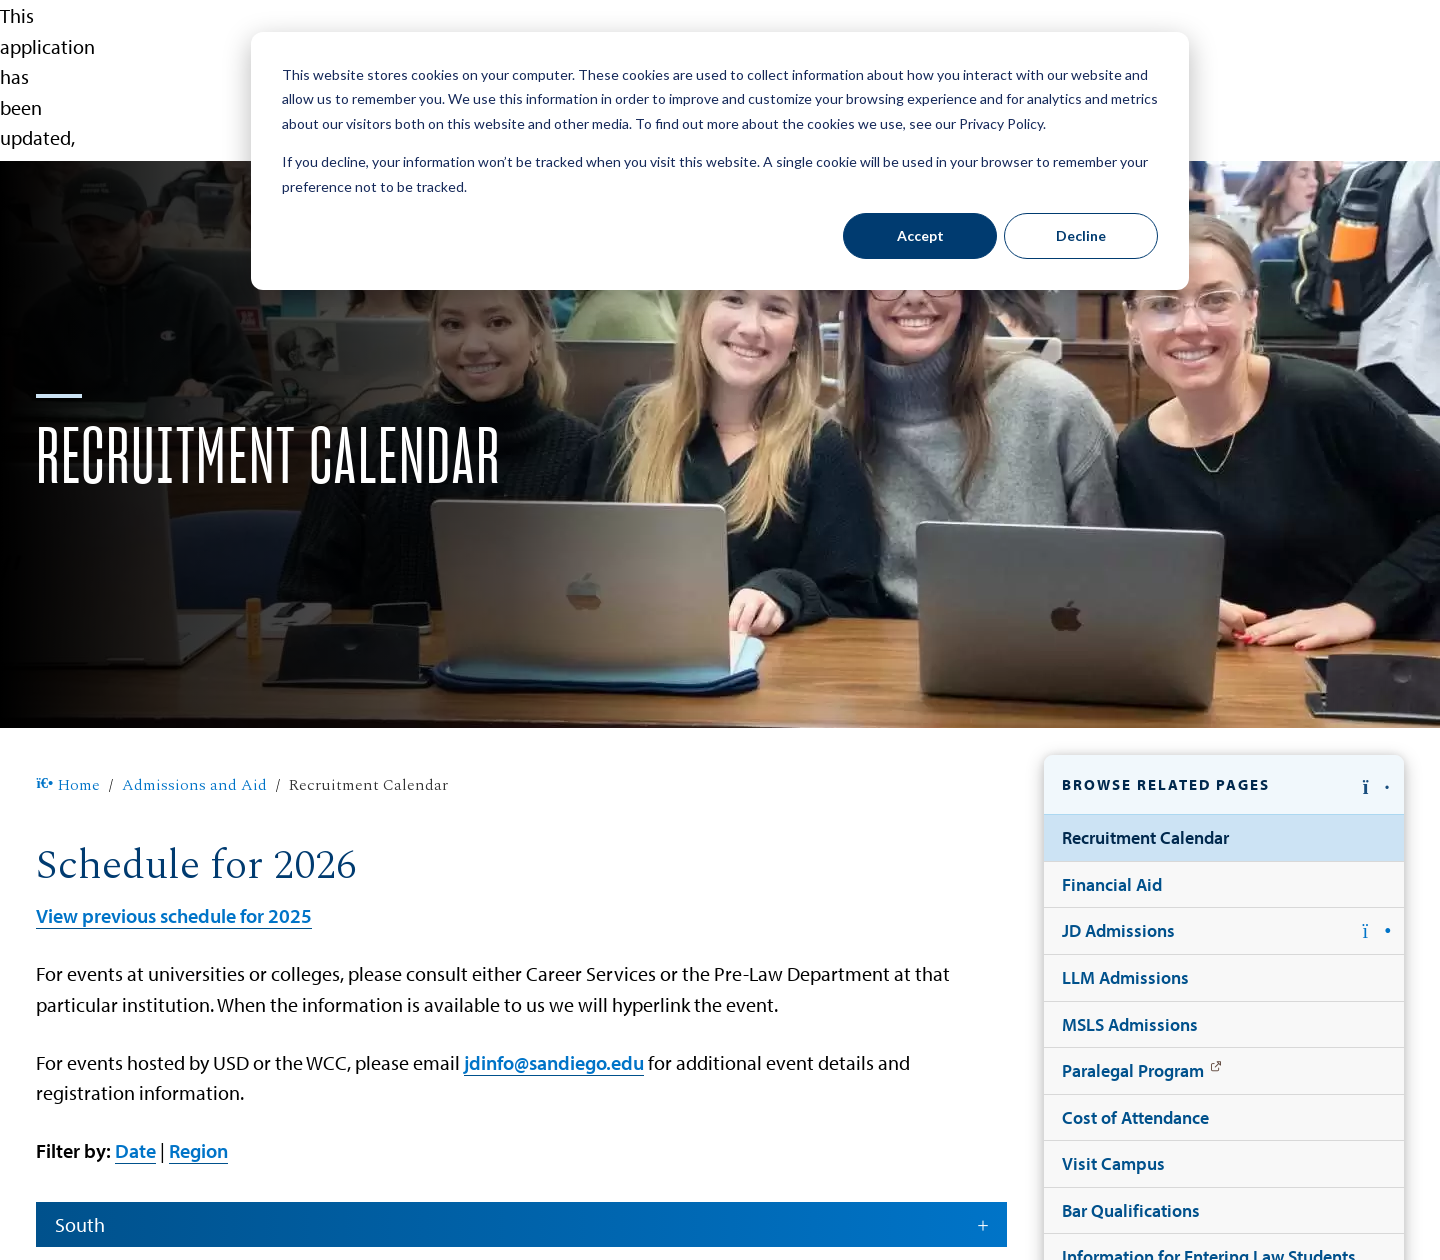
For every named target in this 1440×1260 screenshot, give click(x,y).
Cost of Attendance (1135, 1117)
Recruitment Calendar (1145, 837)
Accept (920, 235)
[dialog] (720, 161)
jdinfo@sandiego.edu (554, 1062)
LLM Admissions (1125, 977)
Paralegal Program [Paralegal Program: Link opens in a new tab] (1133, 1070)
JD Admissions (1118, 930)
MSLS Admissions (1130, 1024)
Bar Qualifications (1131, 1210)
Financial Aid (1112, 884)
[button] (1224, 785)
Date (135, 1150)
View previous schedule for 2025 (174, 915)
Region (198, 1150)
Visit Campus (1113, 1163)
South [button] (522, 1224)
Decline (1081, 235)
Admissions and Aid (194, 786)
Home (67, 786)
